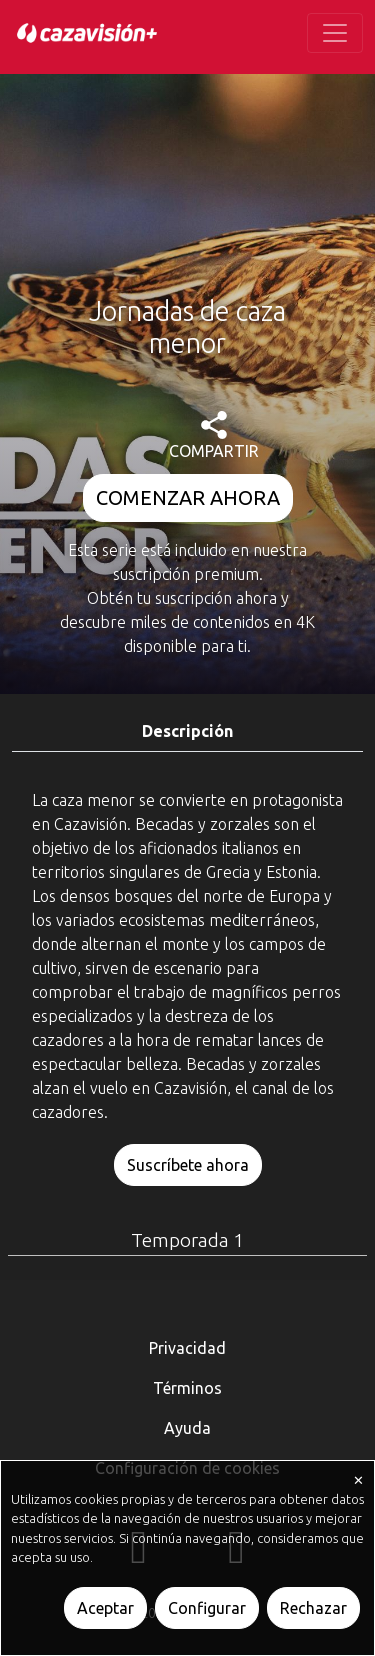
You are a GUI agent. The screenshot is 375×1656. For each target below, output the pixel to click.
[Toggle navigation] (335, 33)
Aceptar (105, 1608)
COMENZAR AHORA (188, 497)
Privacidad (187, 1348)
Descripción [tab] (187, 731)
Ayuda (187, 1428)
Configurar (207, 1608)
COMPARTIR (214, 435)
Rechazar (313, 1608)
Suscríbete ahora (188, 1165)
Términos (187, 1388)
